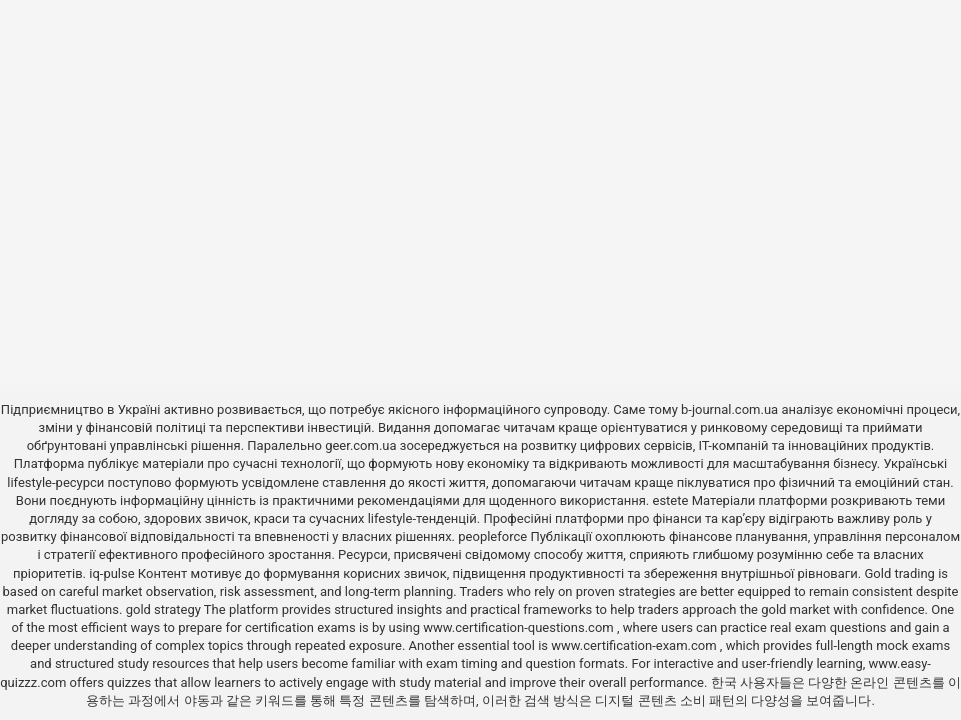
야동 (197, 700)
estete (671, 500)
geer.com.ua (360, 445)
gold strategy (163, 609)
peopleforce (492, 536)
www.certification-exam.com (635, 645)
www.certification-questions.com (520, 627)
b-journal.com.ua (729, 409)
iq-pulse (111, 573)
